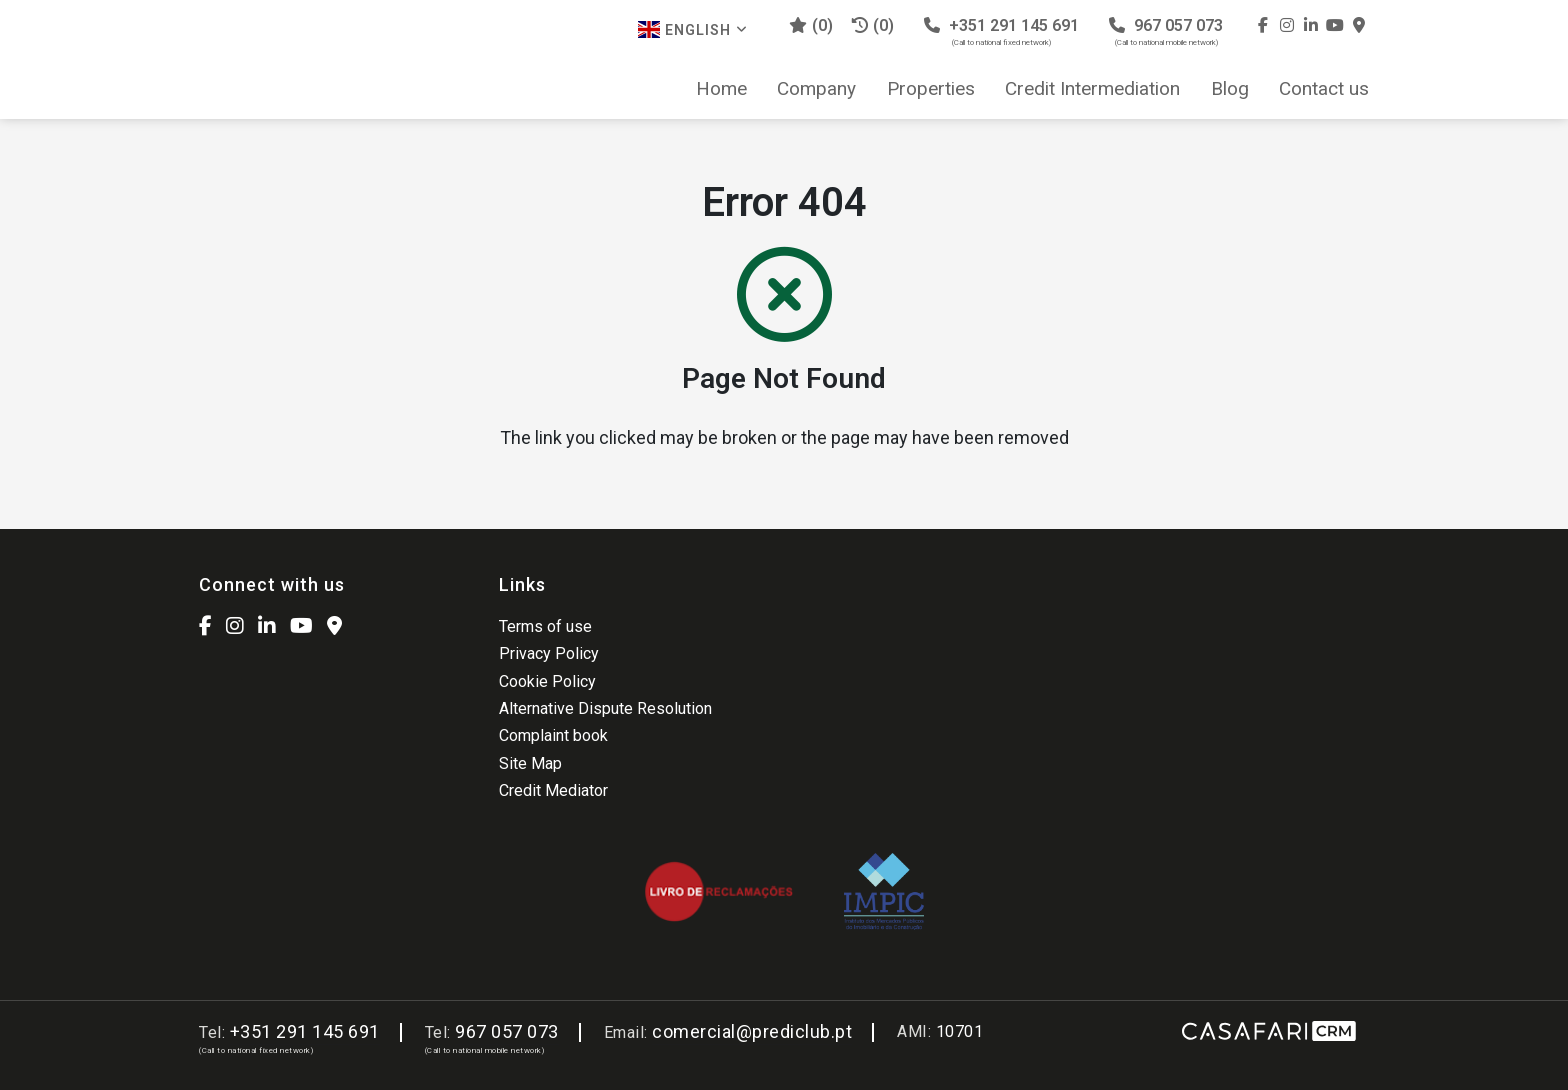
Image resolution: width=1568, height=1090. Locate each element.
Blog (1230, 89)
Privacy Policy (549, 653)
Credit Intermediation (1092, 89)
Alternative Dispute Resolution (605, 708)
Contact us (1324, 89)
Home (721, 89)
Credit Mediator (553, 790)
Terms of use (545, 626)
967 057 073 (1166, 31)
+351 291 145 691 (1001, 31)
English (693, 29)
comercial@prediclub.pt (752, 1031)
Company (816, 89)
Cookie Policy (547, 681)
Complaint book (553, 735)
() (811, 25)
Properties (931, 89)
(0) (873, 25)
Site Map (530, 763)
